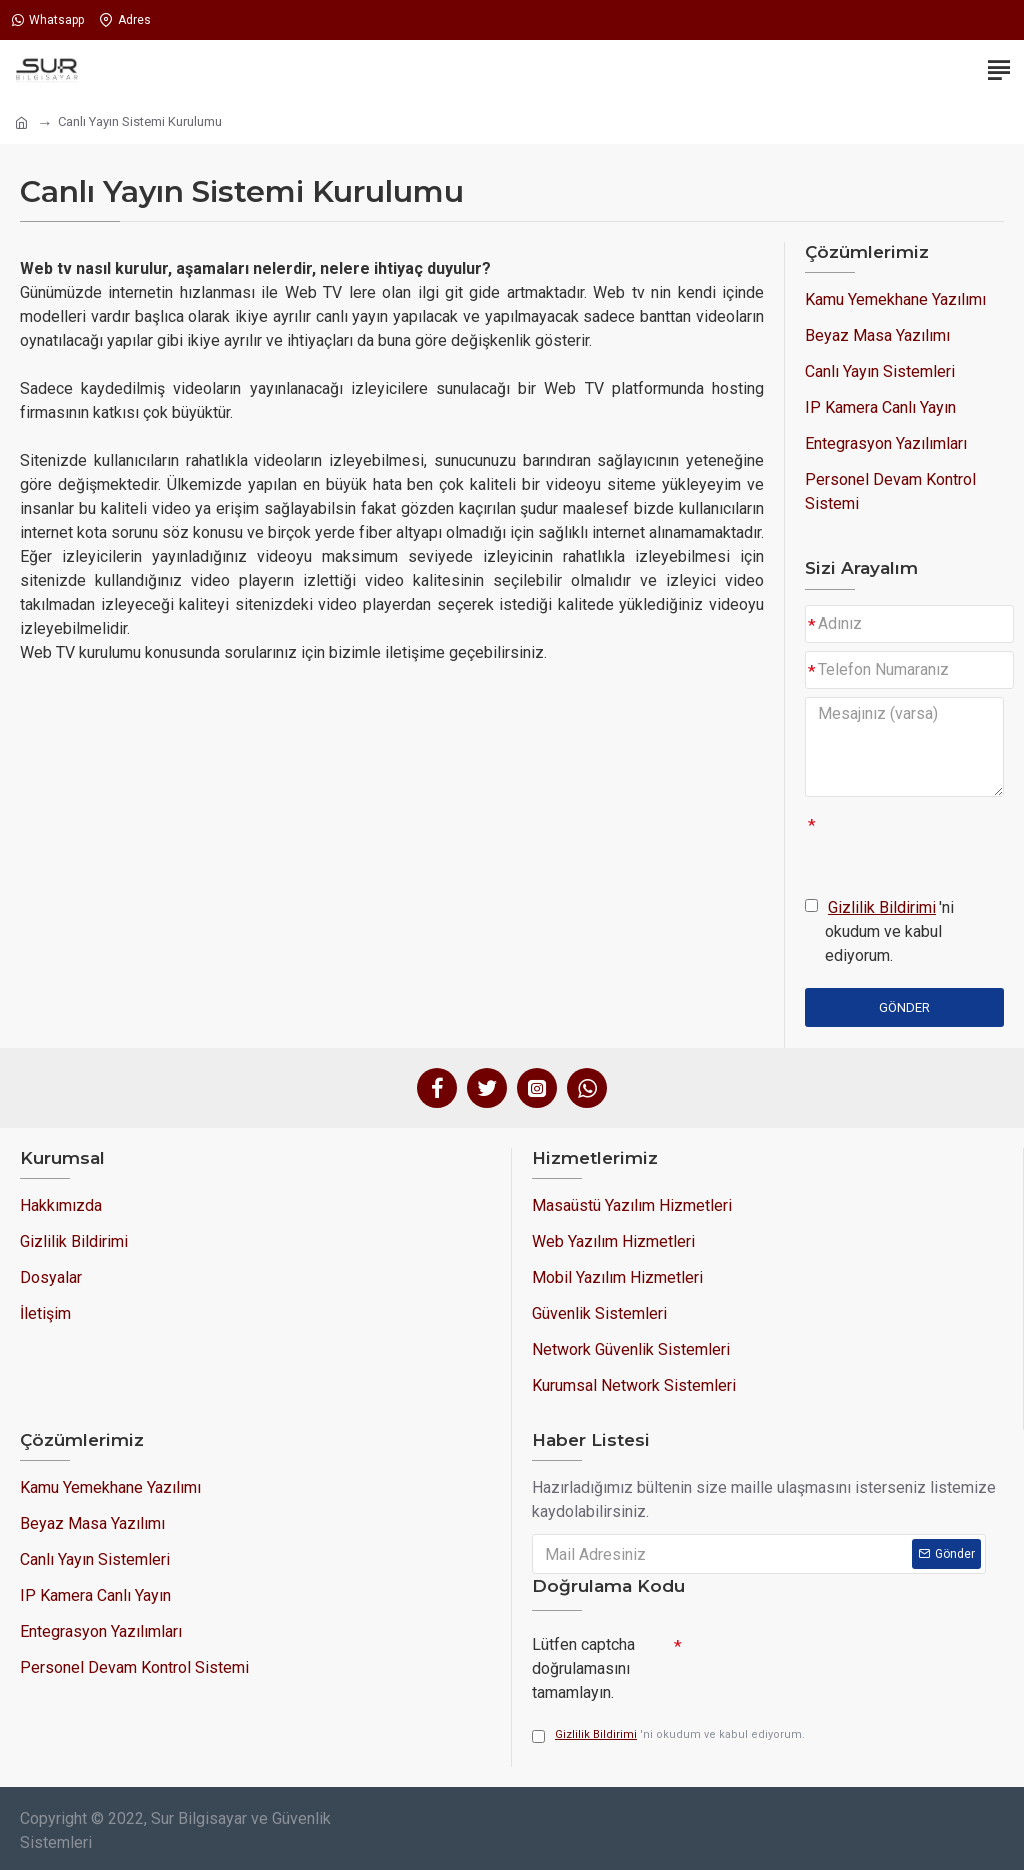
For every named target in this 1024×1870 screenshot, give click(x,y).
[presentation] (822, 1661)
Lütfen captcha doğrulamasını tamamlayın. (583, 1667)
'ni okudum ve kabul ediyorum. (879, 930)
